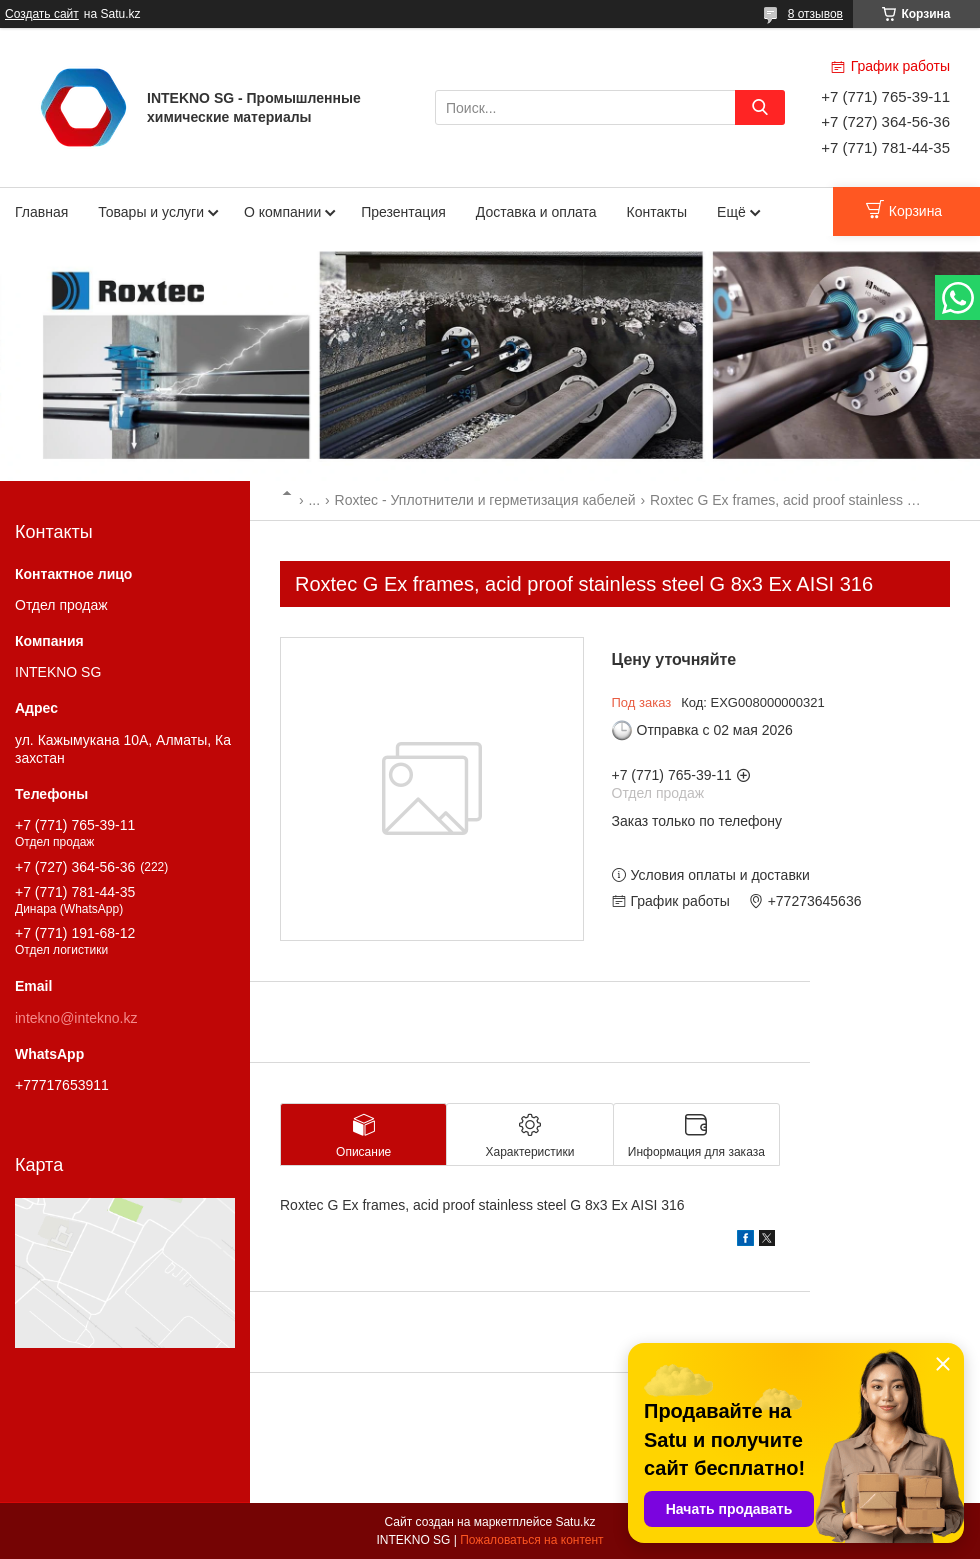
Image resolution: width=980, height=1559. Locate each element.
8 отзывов (815, 14)
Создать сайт (42, 14)
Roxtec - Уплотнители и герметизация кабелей (485, 500)
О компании (282, 212)
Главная (41, 212)
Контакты (657, 212)
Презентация (403, 212)
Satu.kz (575, 1522)
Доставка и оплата (536, 212)
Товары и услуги (151, 212)
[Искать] (760, 107)
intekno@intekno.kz (76, 1018)
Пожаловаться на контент (531, 1540)
